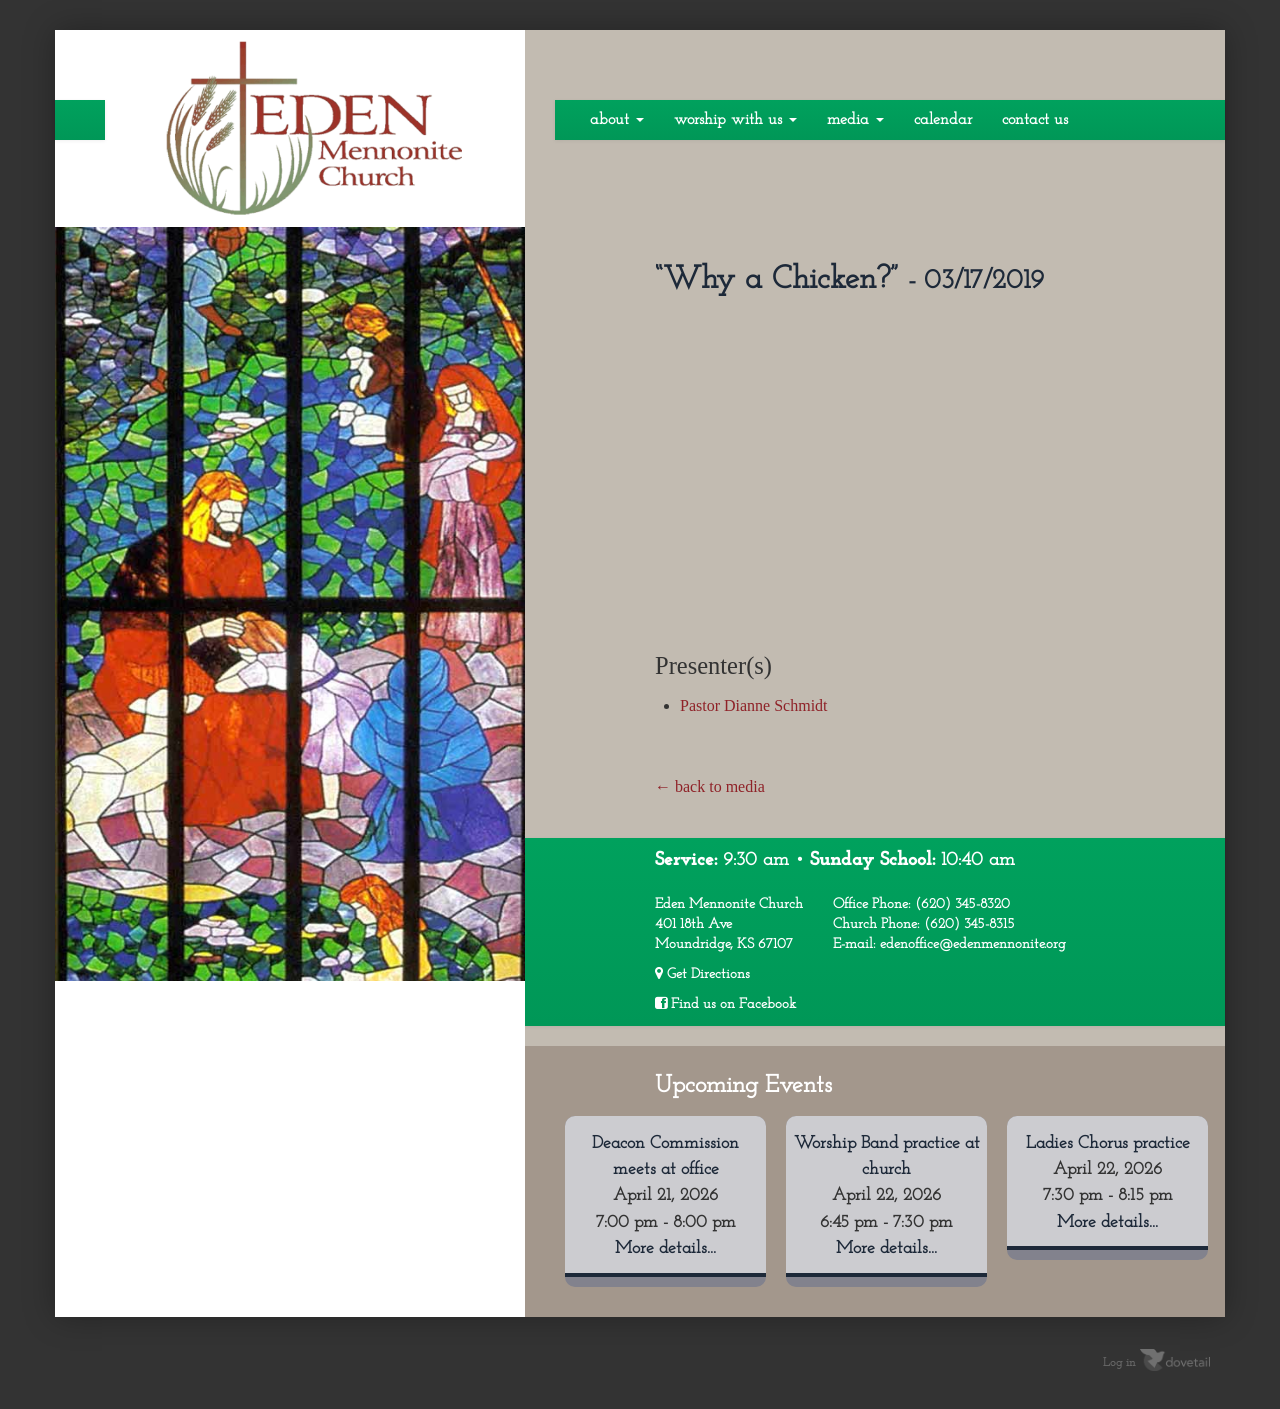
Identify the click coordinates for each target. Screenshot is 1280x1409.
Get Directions (702, 974)
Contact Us (1035, 120)
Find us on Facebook (725, 1004)
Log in (1119, 1362)
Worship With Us (735, 120)
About (617, 120)
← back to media (710, 786)
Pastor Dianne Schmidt (754, 705)
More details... (665, 1248)
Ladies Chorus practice (1108, 1143)
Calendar (943, 120)
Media (855, 120)
